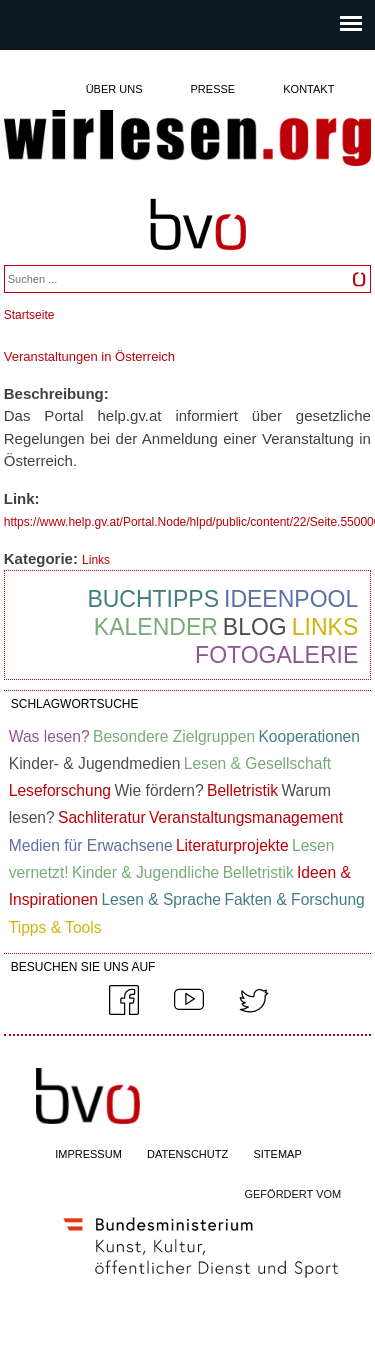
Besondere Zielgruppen (174, 736)
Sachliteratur (102, 817)
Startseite (29, 315)
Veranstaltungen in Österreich (89, 356)
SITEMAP (277, 1154)
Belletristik (242, 790)
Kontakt (308, 89)
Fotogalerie (276, 655)
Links (96, 560)
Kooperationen (308, 736)
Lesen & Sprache (161, 899)
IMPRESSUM (88, 1154)
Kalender (156, 627)
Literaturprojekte (232, 845)
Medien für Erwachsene (91, 845)
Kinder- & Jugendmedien (95, 763)
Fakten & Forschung (294, 899)
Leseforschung (60, 790)
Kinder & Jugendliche (145, 872)
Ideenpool (291, 599)
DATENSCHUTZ (187, 1154)
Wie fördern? (158, 790)
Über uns (114, 89)
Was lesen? (49, 736)
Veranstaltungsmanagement (246, 817)
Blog (255, 627)
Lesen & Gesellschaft (257, 763)
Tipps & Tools (55, 927)
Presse (213, 89)
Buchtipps (153, 599)
